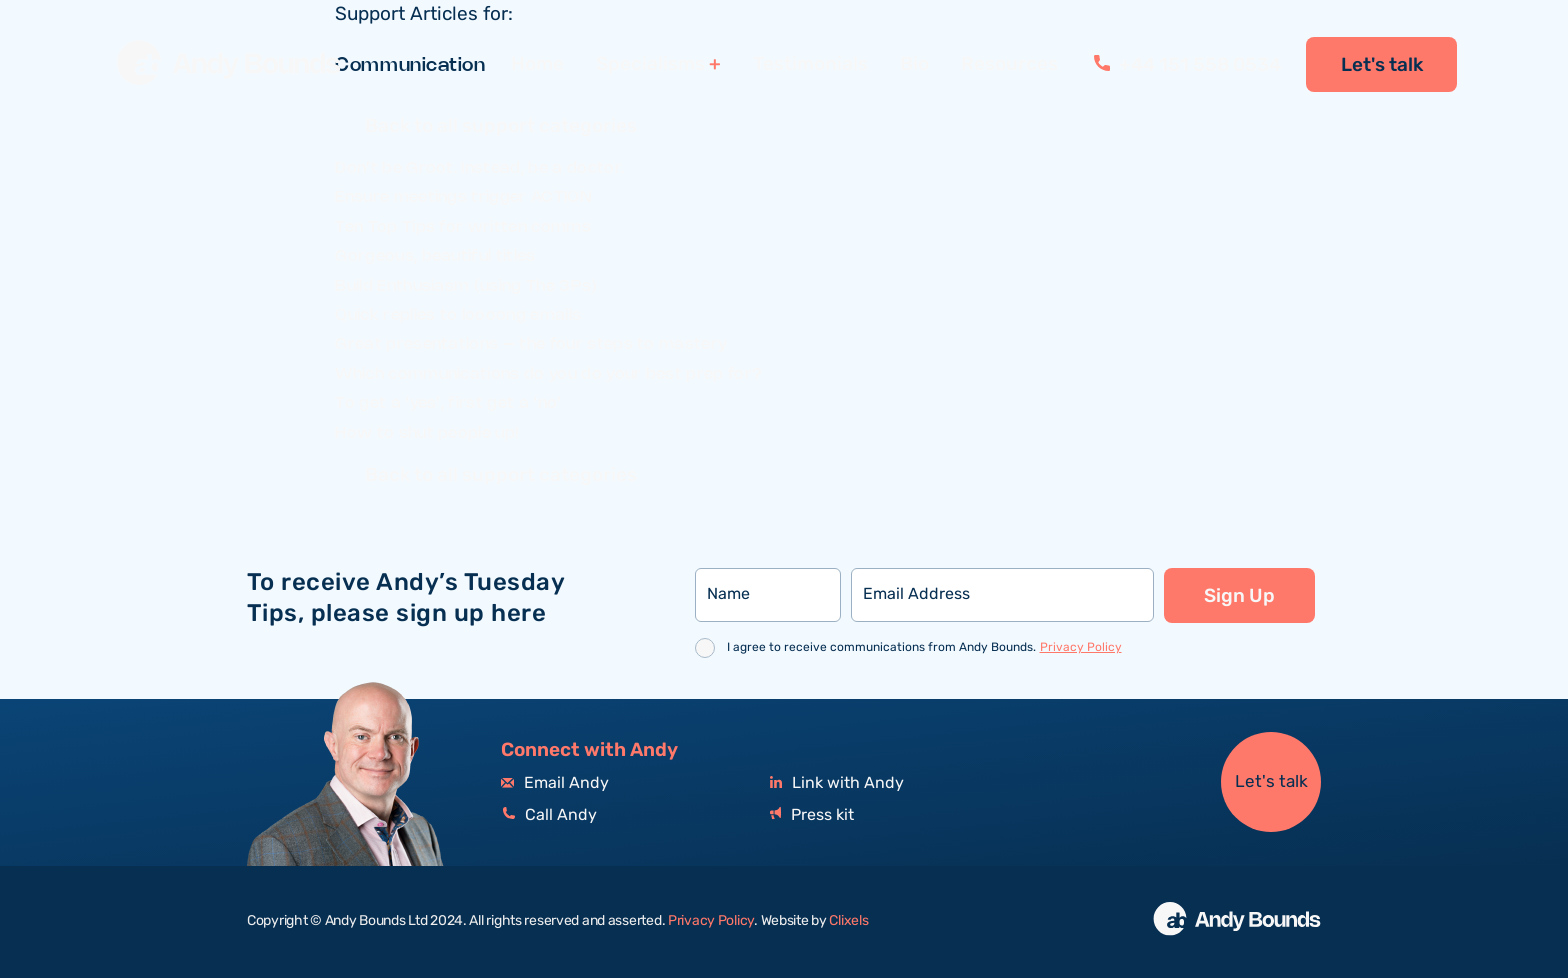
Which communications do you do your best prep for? (548, 374)
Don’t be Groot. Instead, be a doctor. (479, 168)
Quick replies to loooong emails (458, 315)
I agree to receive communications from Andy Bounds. (924, 647)
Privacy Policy (1081, 647)
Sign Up (1239, 596)
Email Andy (555, 783)
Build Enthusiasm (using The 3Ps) (466, 286)
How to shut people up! (427, 433)
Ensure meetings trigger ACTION (463, 197)
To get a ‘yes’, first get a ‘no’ (448, 403)
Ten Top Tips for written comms (463, 227)
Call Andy (549, 815)
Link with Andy (837, 783)
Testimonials (810, 64)
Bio (914, 64)
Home (537, 64)
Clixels (848, 921)
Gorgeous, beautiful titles (435, 256)
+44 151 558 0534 (1187, 65)
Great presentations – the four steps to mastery (531, 344)
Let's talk (1382, 65)
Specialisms (650, 64)
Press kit (812, 815)
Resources (1009, 64)
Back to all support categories (501, 127)
